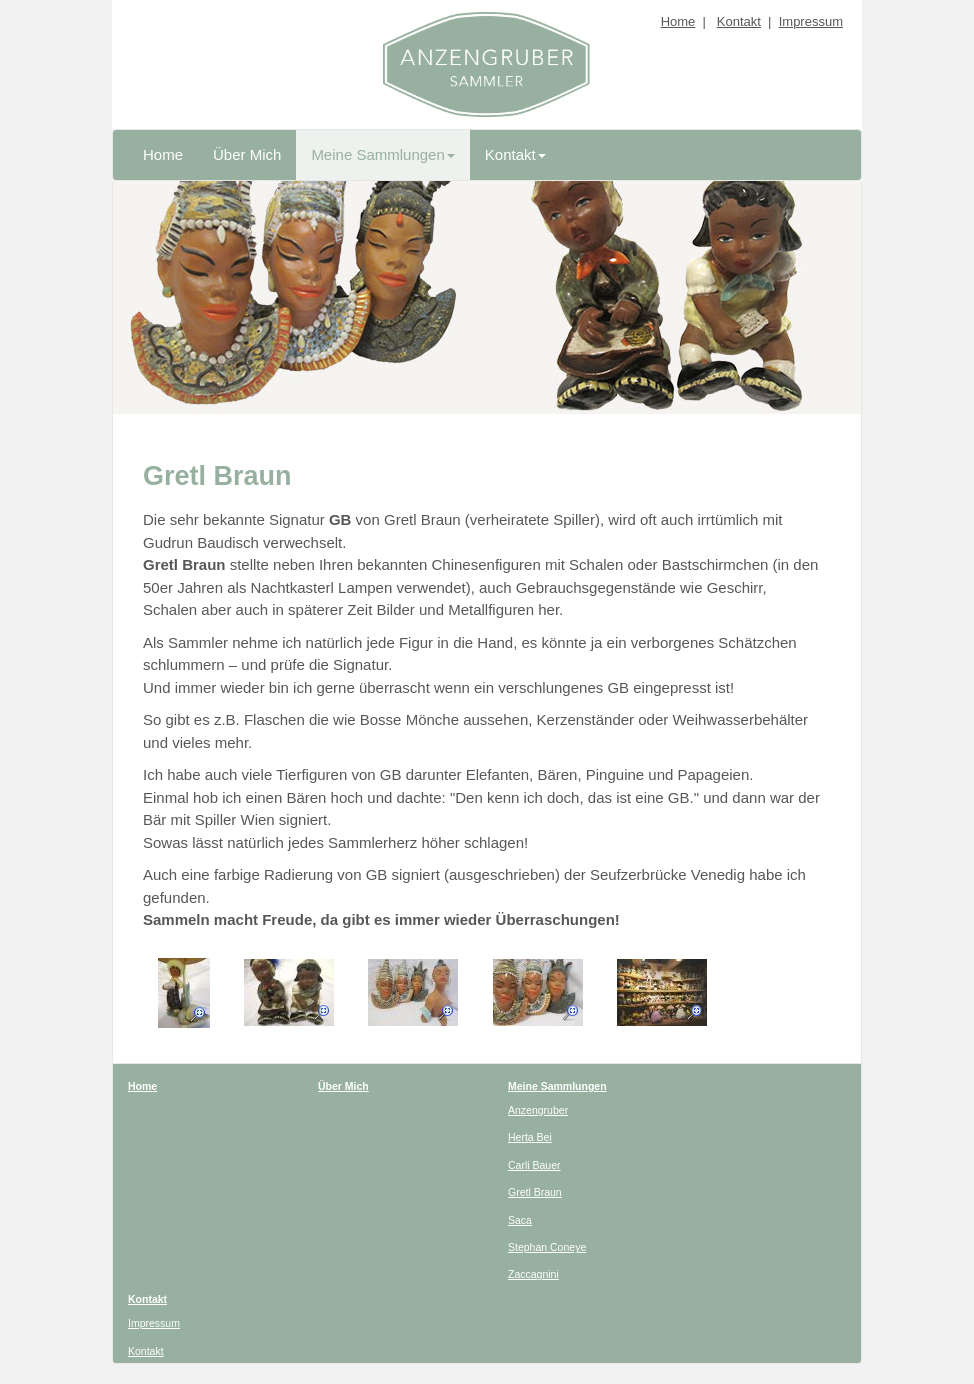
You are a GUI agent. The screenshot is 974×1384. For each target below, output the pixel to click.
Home (678, 21)
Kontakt (739, 21)
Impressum (811, 21)
